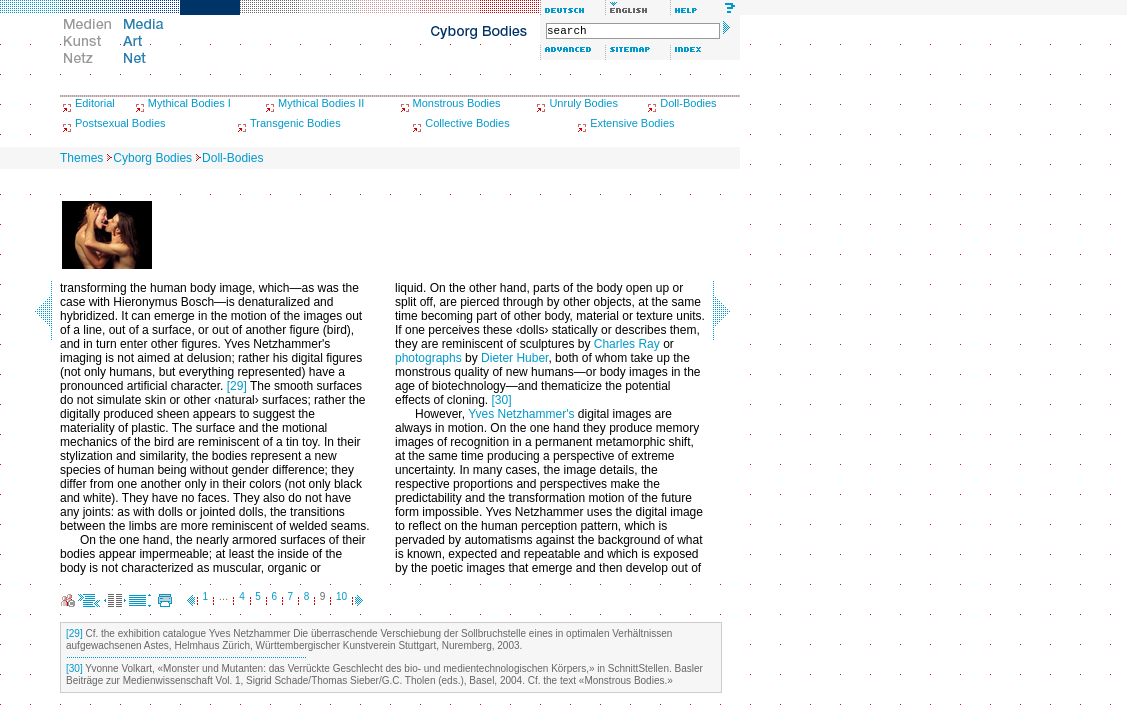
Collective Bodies (467, 123)
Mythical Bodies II (321, 103)
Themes (81, 158)
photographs (428, 358)
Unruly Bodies (583, 103)
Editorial (95, 103)
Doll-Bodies (688, 103)
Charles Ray (627, 344)
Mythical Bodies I (189, 103)
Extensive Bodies (632, 123)
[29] (237, 386)
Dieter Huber (514, 358)
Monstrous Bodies (457, 103)
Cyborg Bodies (152, 158)
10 (341, 596)
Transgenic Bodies (295, 123)
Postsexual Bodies (120, 123)
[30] (502, 400)
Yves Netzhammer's (521, 414)
